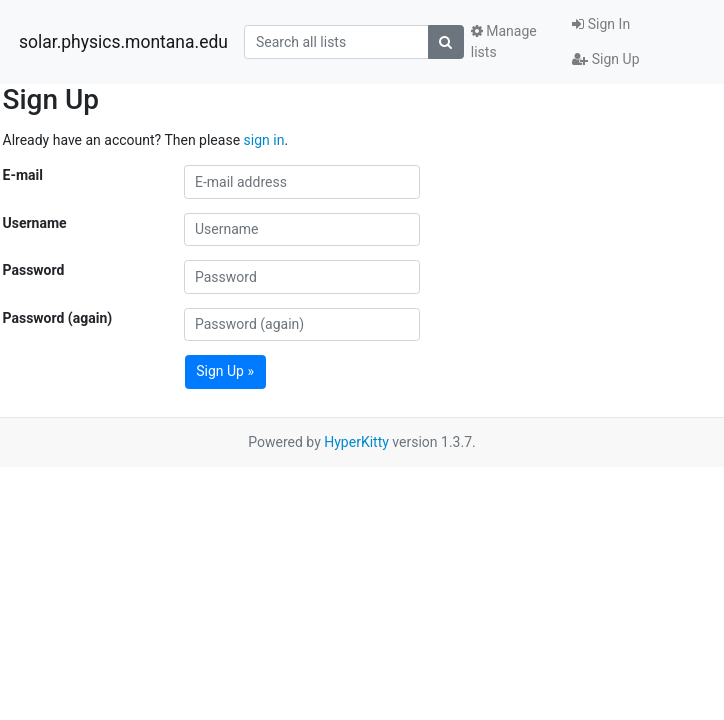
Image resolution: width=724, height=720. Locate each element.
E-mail (23, 175)
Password (34, 270)
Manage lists (504, 41)
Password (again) (58, 318)
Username (35, 223)
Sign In (601, 24)
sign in (264, 140)
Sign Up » (225, 371)
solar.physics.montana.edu (123, 42)
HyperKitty (356, 442)
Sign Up (605, 59)
